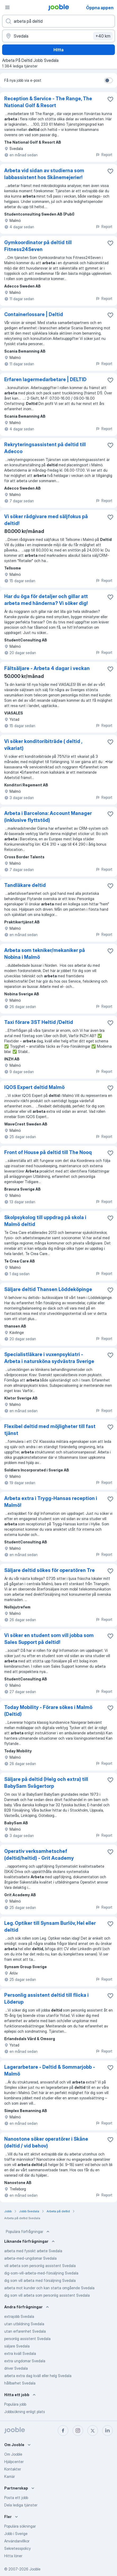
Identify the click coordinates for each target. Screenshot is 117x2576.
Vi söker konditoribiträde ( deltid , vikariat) (43, 744)
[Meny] (7, 7)
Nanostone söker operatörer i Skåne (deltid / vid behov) (46, 2142)
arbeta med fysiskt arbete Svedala (33, 2251)
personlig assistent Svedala (27, 2338)
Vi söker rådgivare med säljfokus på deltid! (46, 520)
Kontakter (12, 2469)
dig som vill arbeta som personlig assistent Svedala (47, 2295)
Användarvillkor (16, 2541)
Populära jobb (15, 2404)
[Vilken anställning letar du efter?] (58, 21)
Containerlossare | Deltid (33, 314)
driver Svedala (16, 2368)
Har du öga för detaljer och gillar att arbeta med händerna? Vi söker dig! (46, 600)
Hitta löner (13, 2556)
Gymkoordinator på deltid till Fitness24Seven (38, 246)
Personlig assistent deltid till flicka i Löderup (46, 1998)
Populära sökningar (20, 2526)
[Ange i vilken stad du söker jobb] (58, 36)
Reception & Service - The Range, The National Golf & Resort (48, 102)
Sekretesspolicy (17, 2548)
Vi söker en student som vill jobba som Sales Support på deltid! (49, 1639)
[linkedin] (107, 2430)
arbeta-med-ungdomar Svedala (30, 2258)
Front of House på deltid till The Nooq (48, 1152)
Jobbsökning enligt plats (24, 2411)
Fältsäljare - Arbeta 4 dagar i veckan (47, 668)
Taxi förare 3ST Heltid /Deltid (38, 1022)
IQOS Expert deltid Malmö (34, 1087)
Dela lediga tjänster (20, 2505)
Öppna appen (100, 7)
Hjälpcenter (14, 2461)
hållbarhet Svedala (19, 2383)
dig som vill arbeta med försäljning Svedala (40, 2280)
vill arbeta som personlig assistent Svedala (40, 2265)
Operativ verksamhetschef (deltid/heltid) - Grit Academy (39, 1854)
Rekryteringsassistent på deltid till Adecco (45, 448)
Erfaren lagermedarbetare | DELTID (45, 379)
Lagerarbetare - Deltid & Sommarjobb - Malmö (49, 2070)
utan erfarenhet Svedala (25, 2331)
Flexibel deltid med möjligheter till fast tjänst (50, 1430)
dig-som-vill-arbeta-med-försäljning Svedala (41, 2273)
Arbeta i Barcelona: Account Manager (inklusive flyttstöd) (48, 816)
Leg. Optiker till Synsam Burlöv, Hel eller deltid (50, 1926)
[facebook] (63, 2430)
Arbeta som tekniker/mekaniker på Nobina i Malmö (44, 953)
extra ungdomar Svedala (24, 2361)
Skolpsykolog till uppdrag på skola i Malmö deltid (45, 1221)
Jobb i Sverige (16, 2533)
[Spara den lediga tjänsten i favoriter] (110, 99)
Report (104, 154)
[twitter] (92, 2430)
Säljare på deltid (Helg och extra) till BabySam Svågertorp (46, 1782)
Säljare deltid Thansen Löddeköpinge (48, 1289)
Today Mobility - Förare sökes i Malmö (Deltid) (48, 1710)
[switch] (108, 80)
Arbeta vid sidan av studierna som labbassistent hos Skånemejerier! (44, 174)
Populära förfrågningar (28, 2231)
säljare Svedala (17, 2346)
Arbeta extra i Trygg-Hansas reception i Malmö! (50, 1502)
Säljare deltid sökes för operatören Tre (49, 1570)
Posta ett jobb (16, 2497)
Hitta (58, 49)
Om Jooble (13, 2454)
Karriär (9, 2476)
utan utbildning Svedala (24, 2324)
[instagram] (78, 2430)
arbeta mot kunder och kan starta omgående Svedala (49, 2288)
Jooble (34, 2569)
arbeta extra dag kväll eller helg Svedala (37, 2375)
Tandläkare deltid (25, 885)
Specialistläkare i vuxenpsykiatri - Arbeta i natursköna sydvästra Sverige (49, 1358)
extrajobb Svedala (19, 2316)
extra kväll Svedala (20, 2353)
